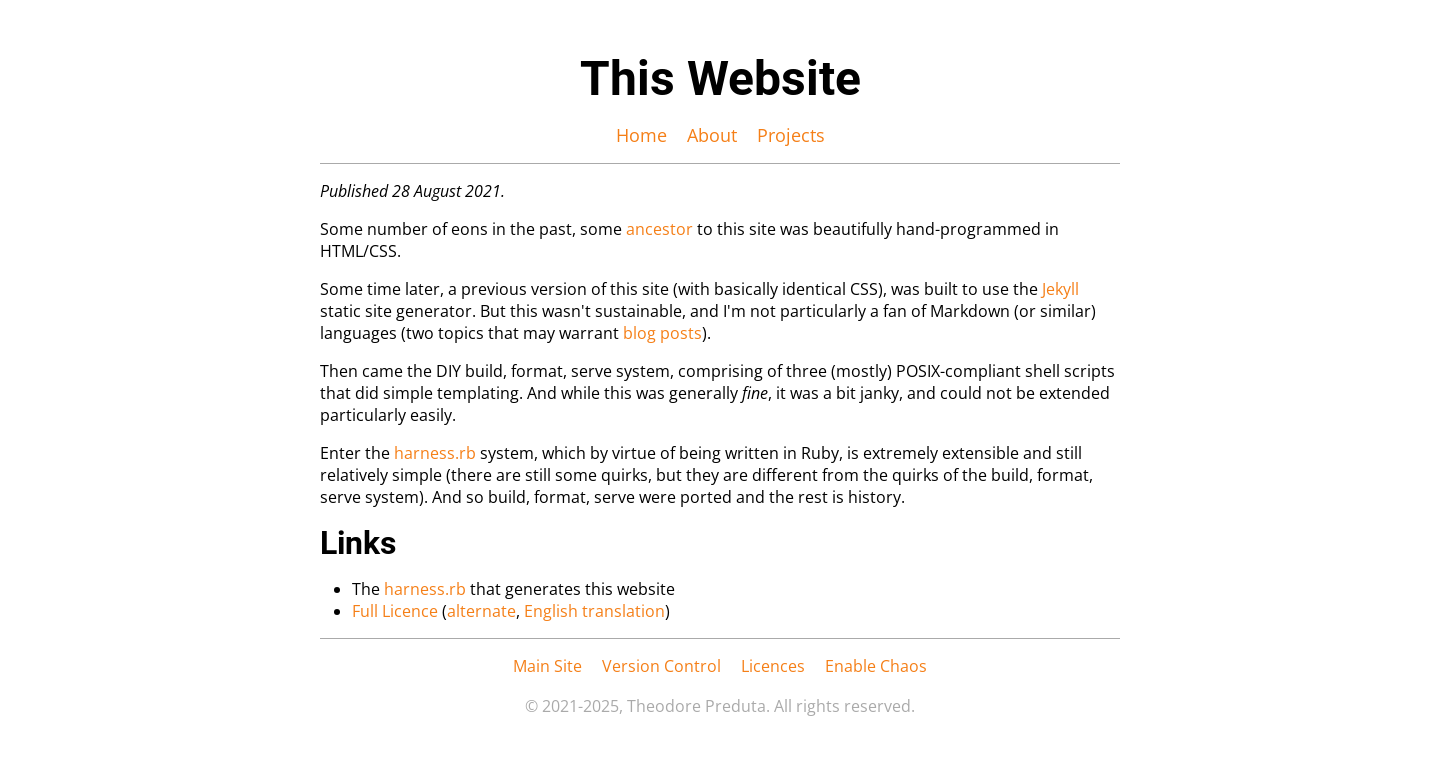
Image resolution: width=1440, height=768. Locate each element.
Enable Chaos (876, 666)
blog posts (662, 333)
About (712, 135)
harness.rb (435, 453)
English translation (594, 611)
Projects (791, 135)
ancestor (659, 229)
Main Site (547, 666)
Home (641, 135)
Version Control (661, 666)
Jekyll (1060, 289)
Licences (773, 666)
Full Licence (395, 611)
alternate (481, 611)
